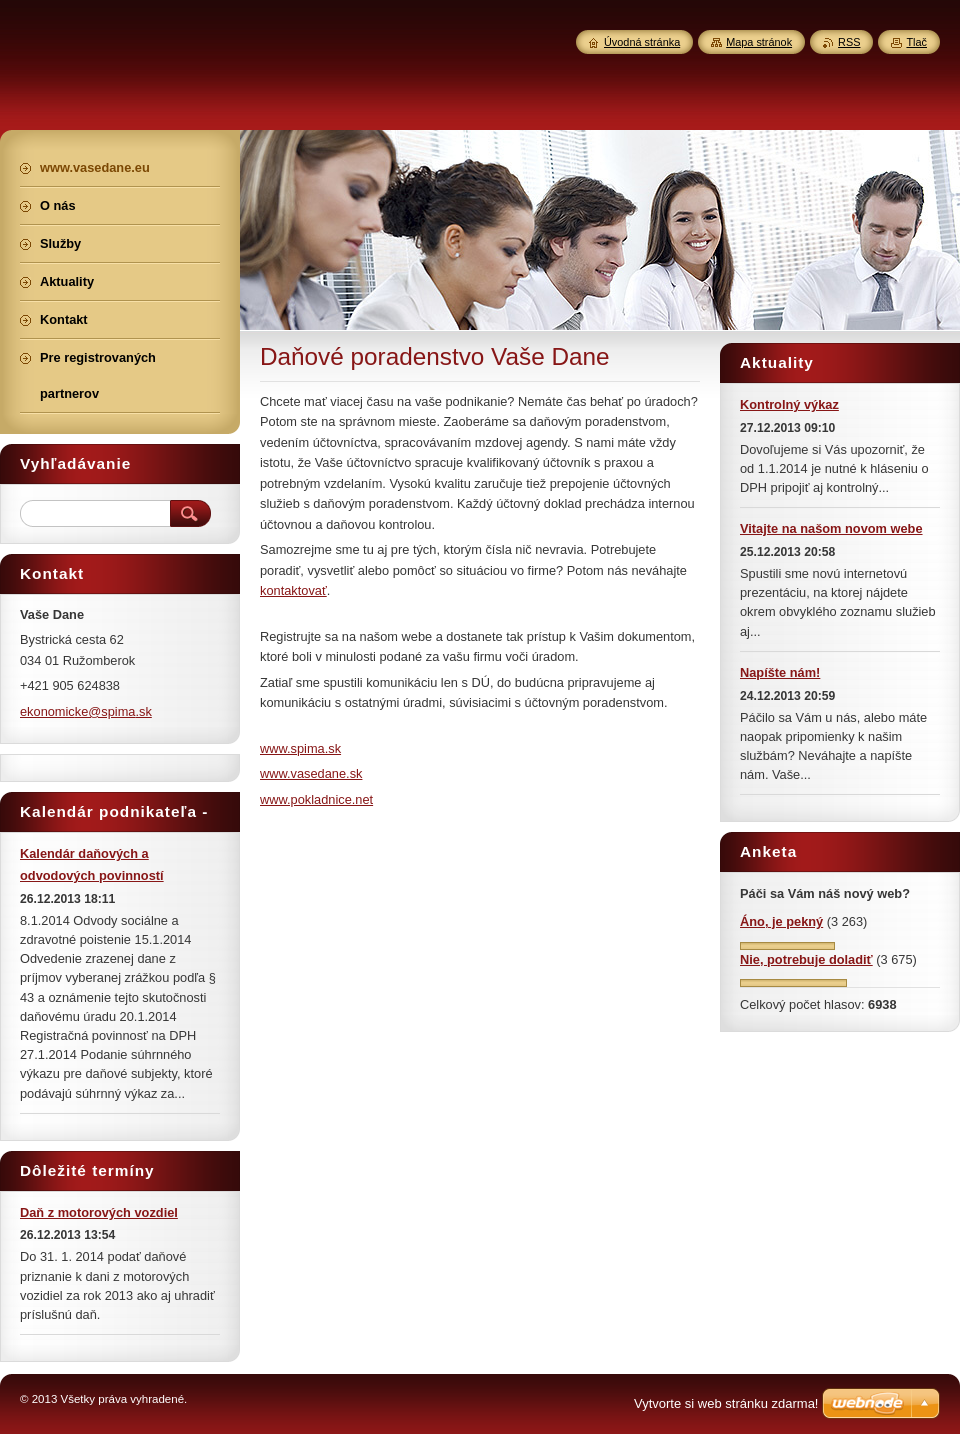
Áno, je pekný (781, 921)
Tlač (916, 42)
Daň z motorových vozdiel (99, 1212)
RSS (849, 42)
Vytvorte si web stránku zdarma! (726, 1403)
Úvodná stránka (642, 42)
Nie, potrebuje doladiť (806, 959)
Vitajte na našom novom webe (831, 528)
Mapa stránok (759, 42)
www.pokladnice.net (316, 799)
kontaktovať (293, 590)
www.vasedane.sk (311, 773)
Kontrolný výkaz (789, 404)
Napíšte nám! (780, 672)
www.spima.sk (300, 748)
